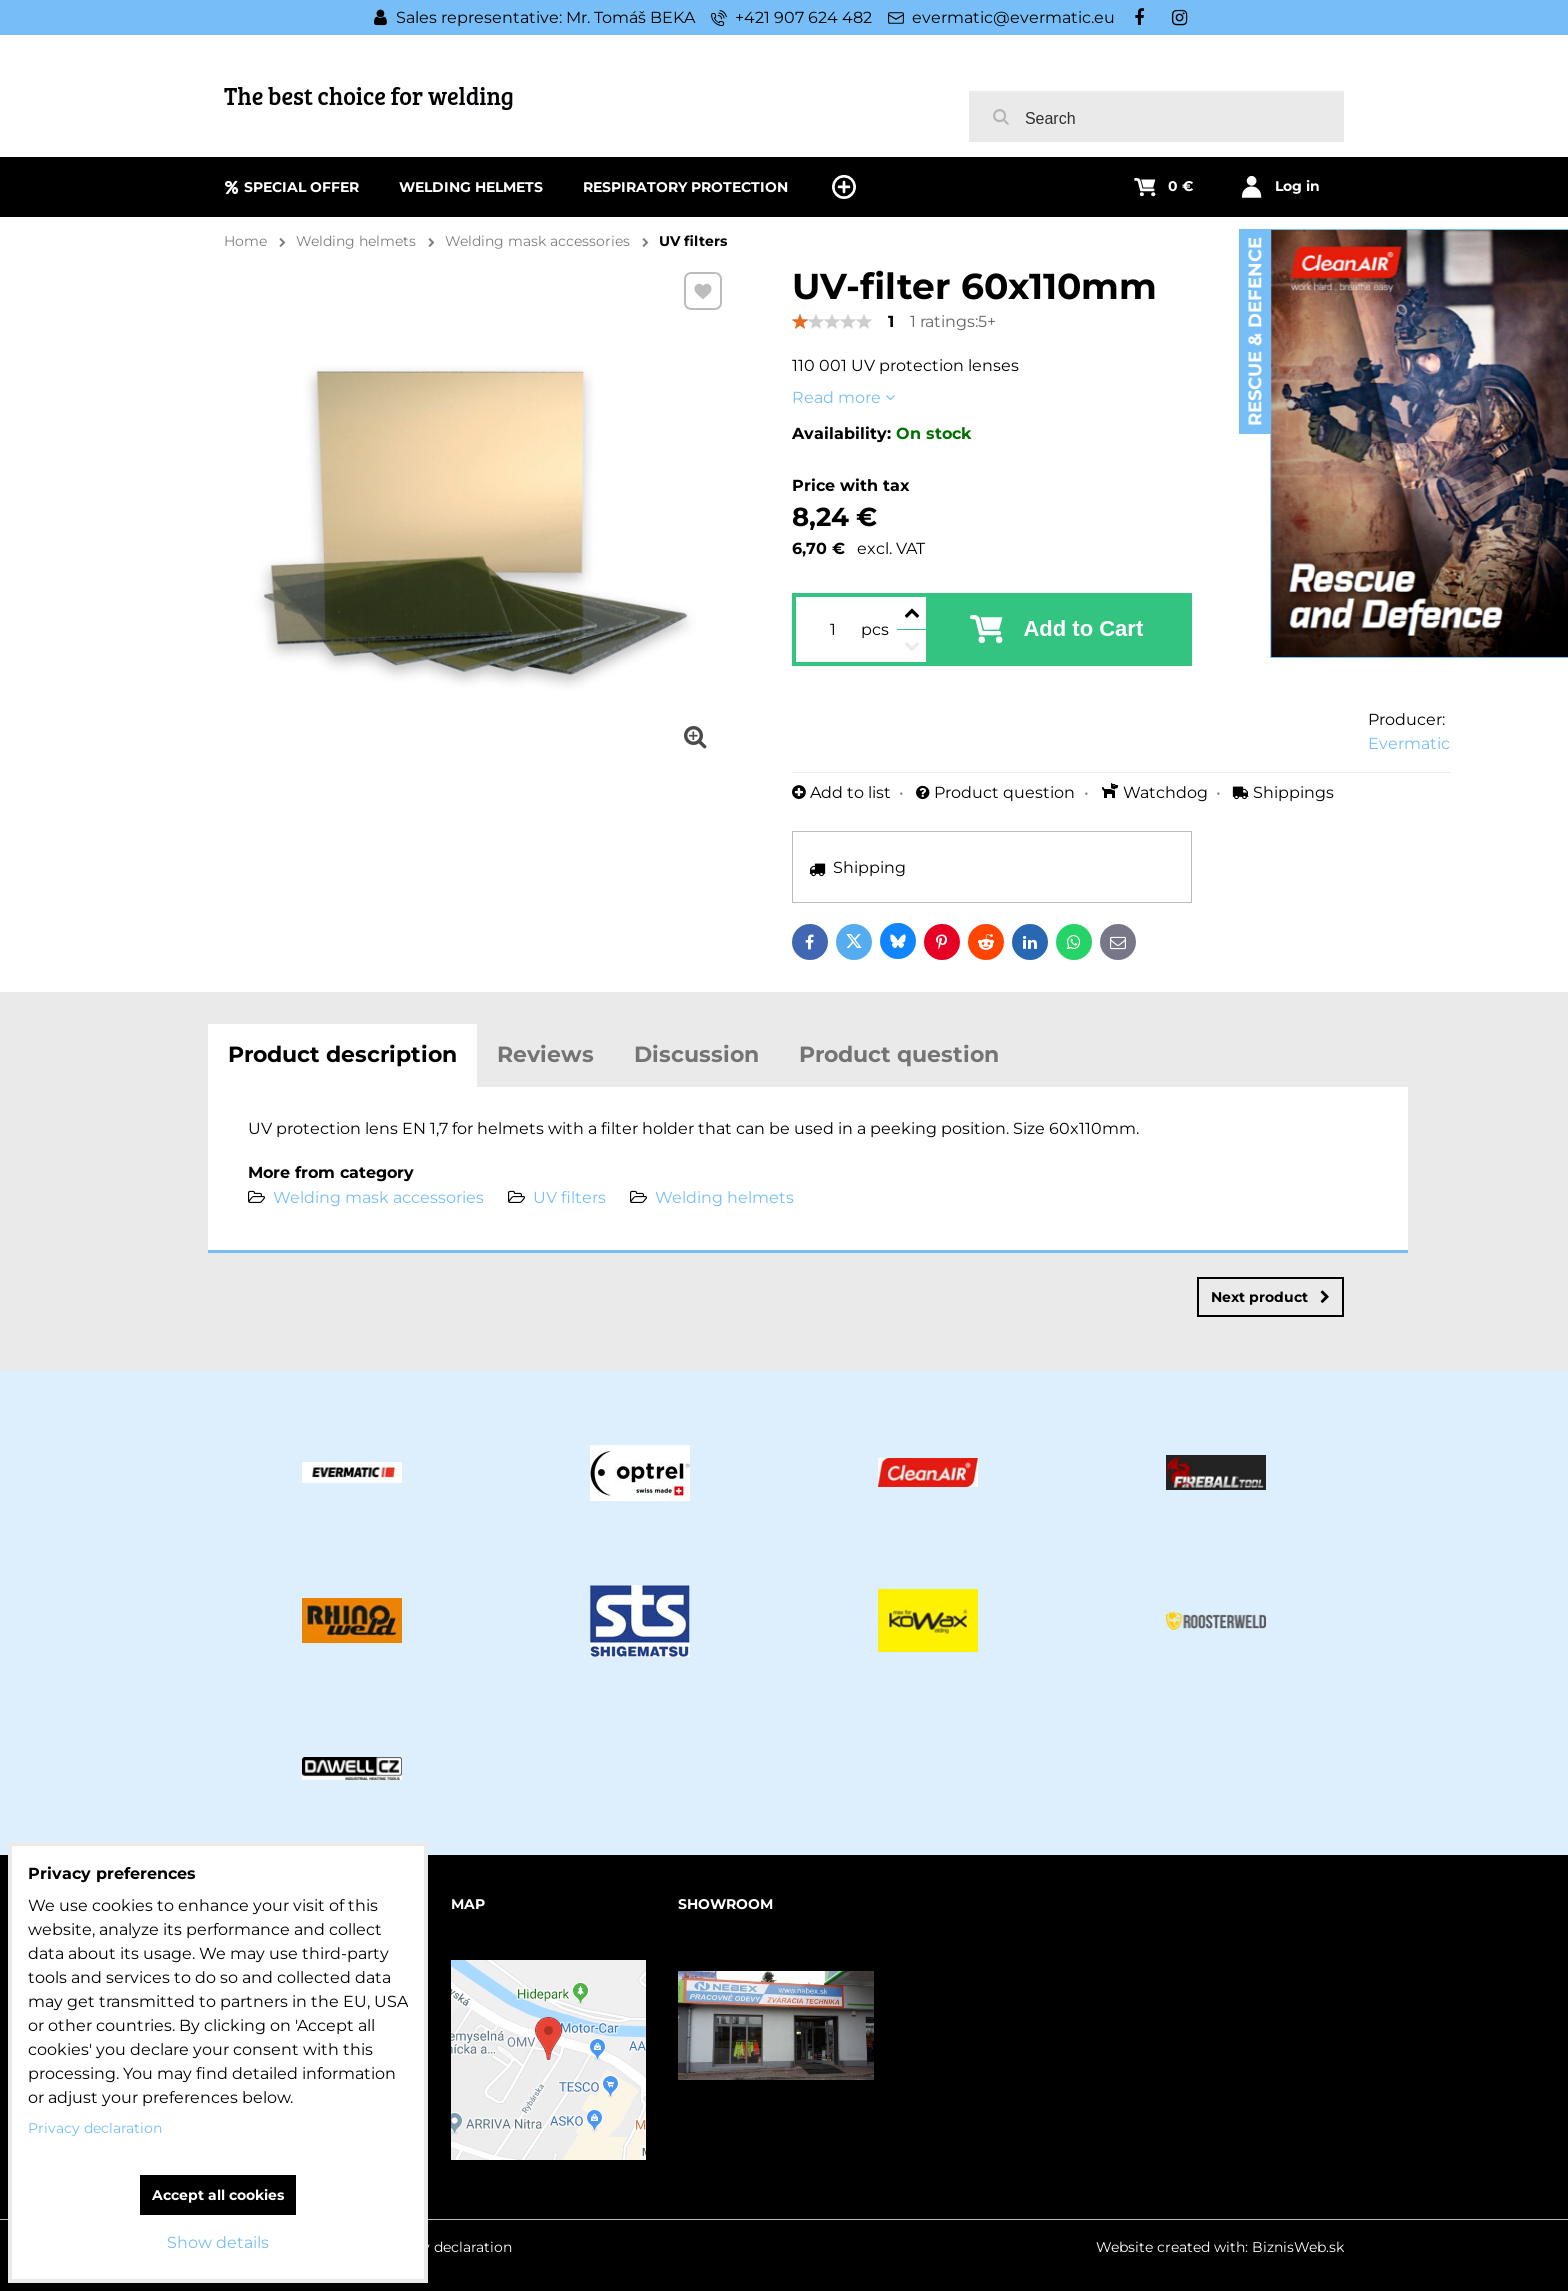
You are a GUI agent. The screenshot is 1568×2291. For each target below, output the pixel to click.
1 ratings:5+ (953, 321)
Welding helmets (724, 1197)
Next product (1270, 1297)
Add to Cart (1083, 628)
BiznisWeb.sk (1298, 2247)
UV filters (569, 1197)
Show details (218, 2242)
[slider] (832, 322)
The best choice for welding (369, 95)
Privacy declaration (445, 2247)
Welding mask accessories (378, 1197)
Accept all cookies (218, 2195)
